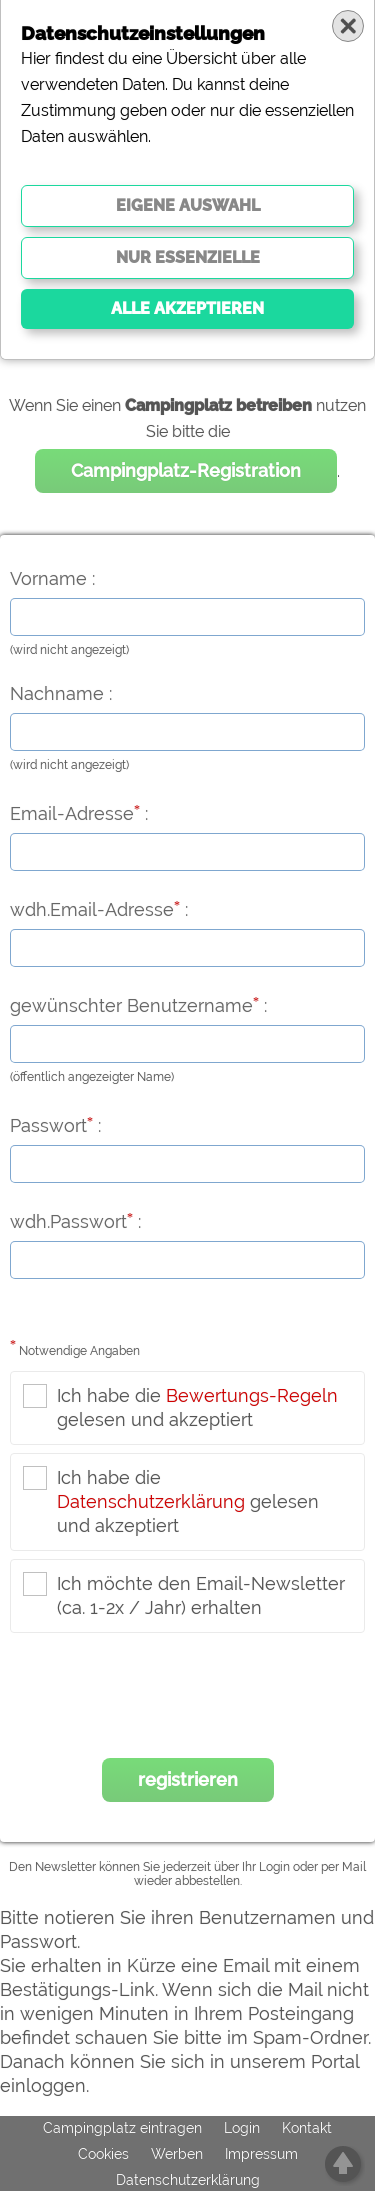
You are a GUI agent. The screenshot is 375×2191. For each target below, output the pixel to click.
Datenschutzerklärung (151, 1501)
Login (242, 2128)
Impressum (261, 2154)
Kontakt (307, 2128)
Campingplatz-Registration (186, 470)
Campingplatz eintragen (122, 2128)
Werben (177, 2154)
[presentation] (188, 1700)
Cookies (103, 2154)
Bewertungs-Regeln (252, 1395)
